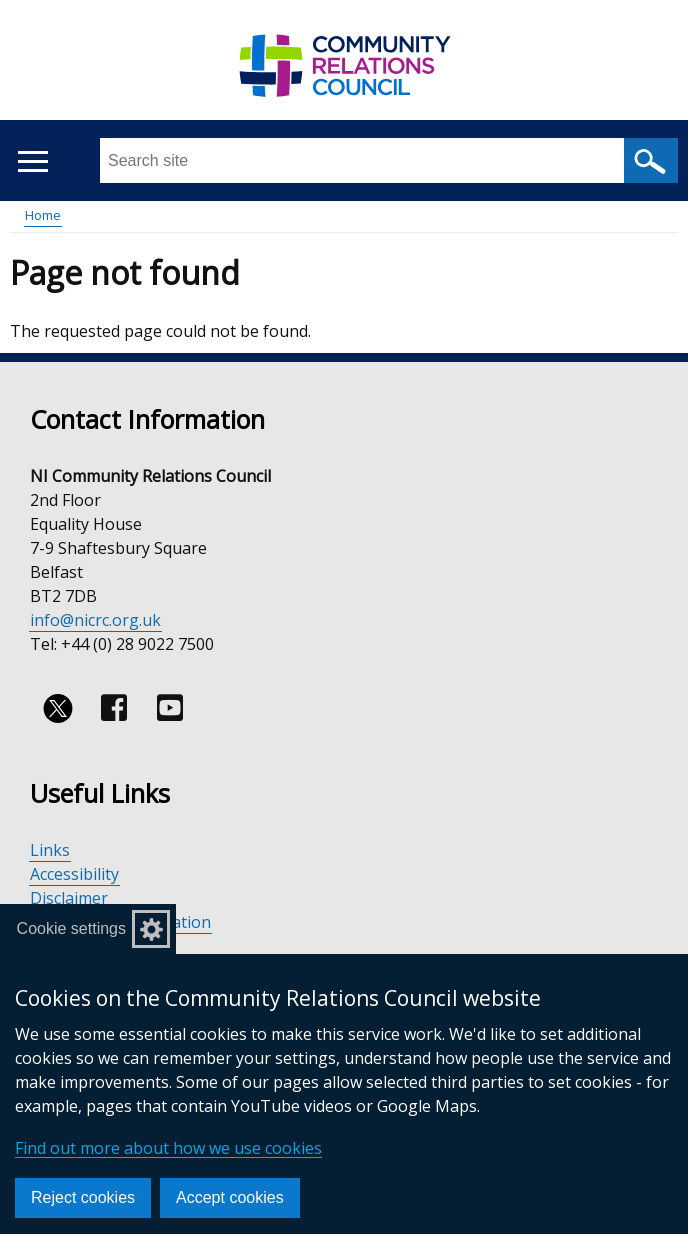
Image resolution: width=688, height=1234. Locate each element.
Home (43, 215)
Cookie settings (71, 928)
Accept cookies (230, 1197)
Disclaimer (69, 898)
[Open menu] (32, 161)
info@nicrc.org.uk (95, 620)
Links (50, 850)
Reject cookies (83, 1197)
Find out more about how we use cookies (168, 1148)
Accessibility (74, 874)
